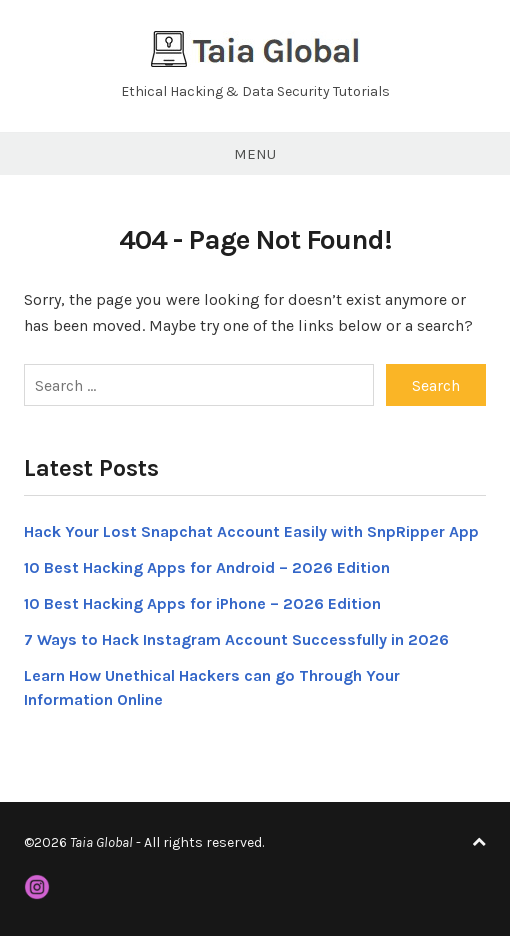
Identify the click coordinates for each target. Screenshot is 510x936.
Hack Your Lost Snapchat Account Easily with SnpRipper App (251, 531)
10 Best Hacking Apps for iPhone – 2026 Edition (202, 603)
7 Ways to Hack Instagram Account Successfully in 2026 (236, 639)
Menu (255, 154)
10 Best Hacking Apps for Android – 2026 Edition (207, 567)
